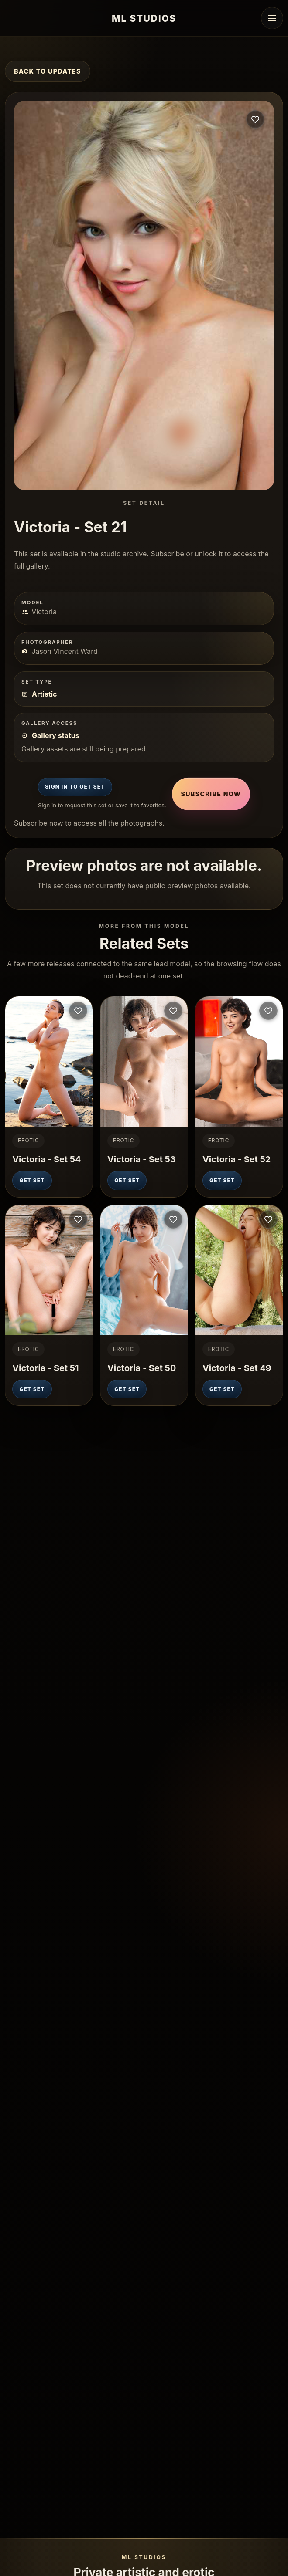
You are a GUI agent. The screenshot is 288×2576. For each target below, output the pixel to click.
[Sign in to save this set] (255, 119)
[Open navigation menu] (272, 18)
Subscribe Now (211, 793)
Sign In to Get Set (75, 787)
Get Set (32, 1181)
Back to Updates (47, 71)
